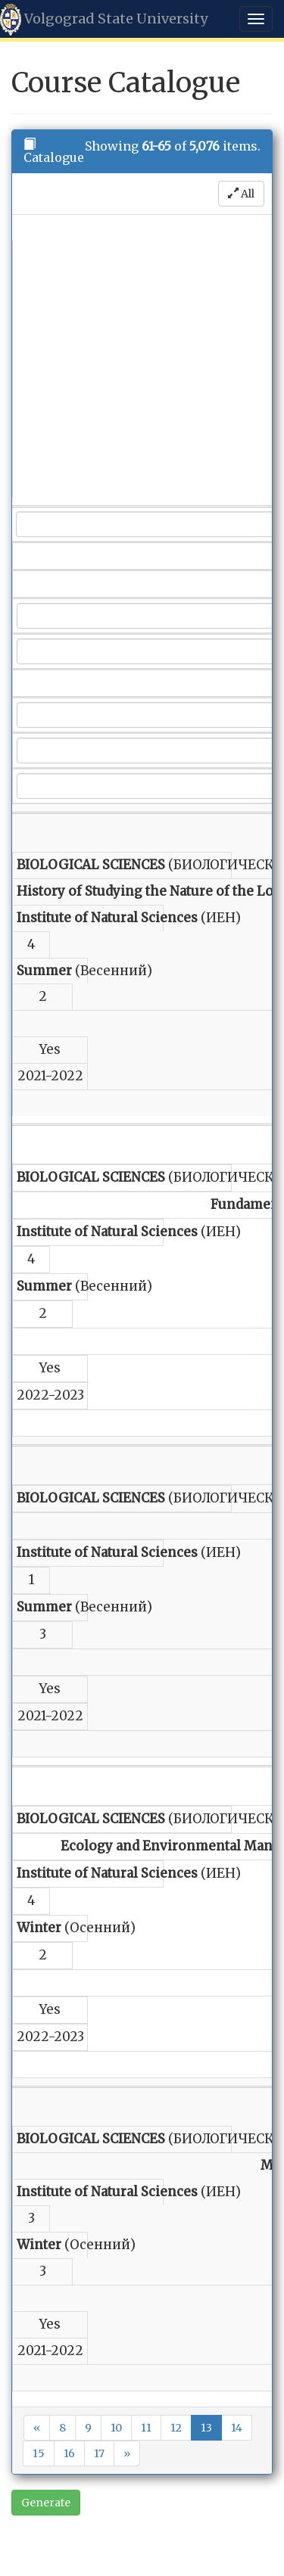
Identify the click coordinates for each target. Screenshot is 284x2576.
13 (206, 2428)
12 (176, 2428)
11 (146, 2428)
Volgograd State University (104, 20)
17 (99, 2453)
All (241, 193)
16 (69, 2453)
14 (236, 2428)
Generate (45, 2502)
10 (116, 2428)
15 (39, 2453)
